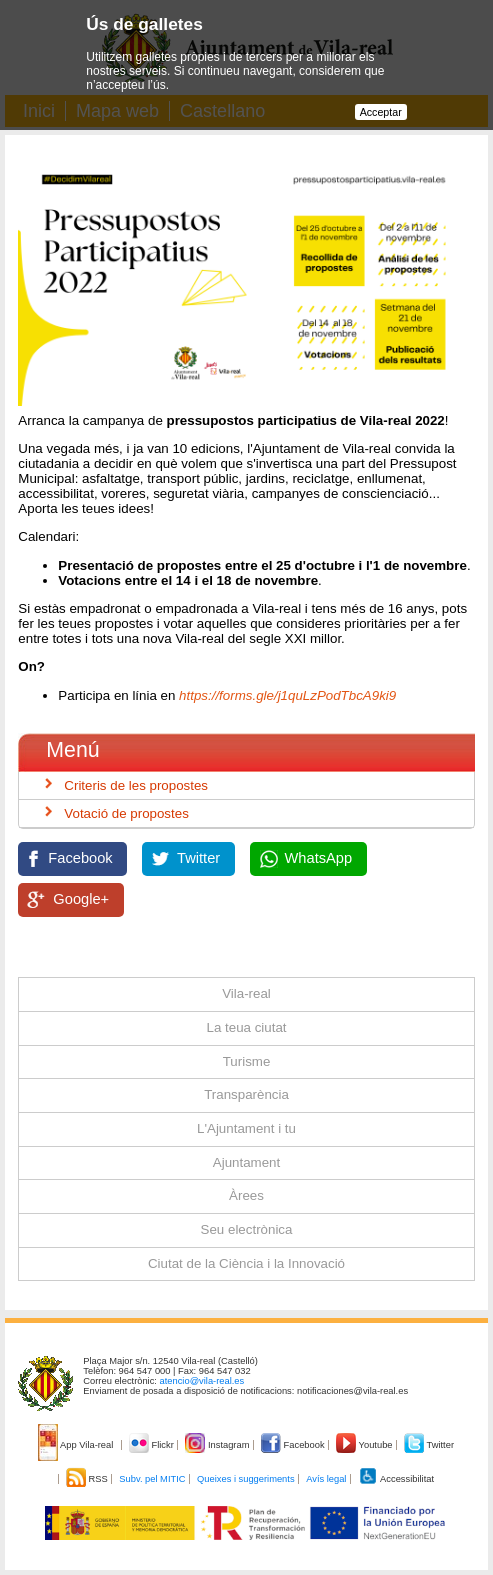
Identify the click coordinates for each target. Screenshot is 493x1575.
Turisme (247, 1061)
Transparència (246, 1094)
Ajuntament (246, 1162)
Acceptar (381, 112)
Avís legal (326, 1479)
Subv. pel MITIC (152, 1479)
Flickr (152, 1445)
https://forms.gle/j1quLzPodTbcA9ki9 (285, 695)
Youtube (365, 1445)
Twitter (198, 858)
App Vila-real (77, 1445)
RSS (88, 1479)
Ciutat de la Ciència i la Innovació (246, 1263)
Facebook (80, 858)
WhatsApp (319, 858)
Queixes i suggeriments (245, 1479)
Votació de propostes (126, 813)
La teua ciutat (246, 1027)
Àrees (246, 1195)
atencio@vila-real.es (202, 1381)
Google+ (81, 899)
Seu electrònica (247, 1229)
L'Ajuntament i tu (246, 1128)
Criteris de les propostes (136, 785)
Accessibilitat (396, 1479)
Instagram (218, 1445)
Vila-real (246, 993)
